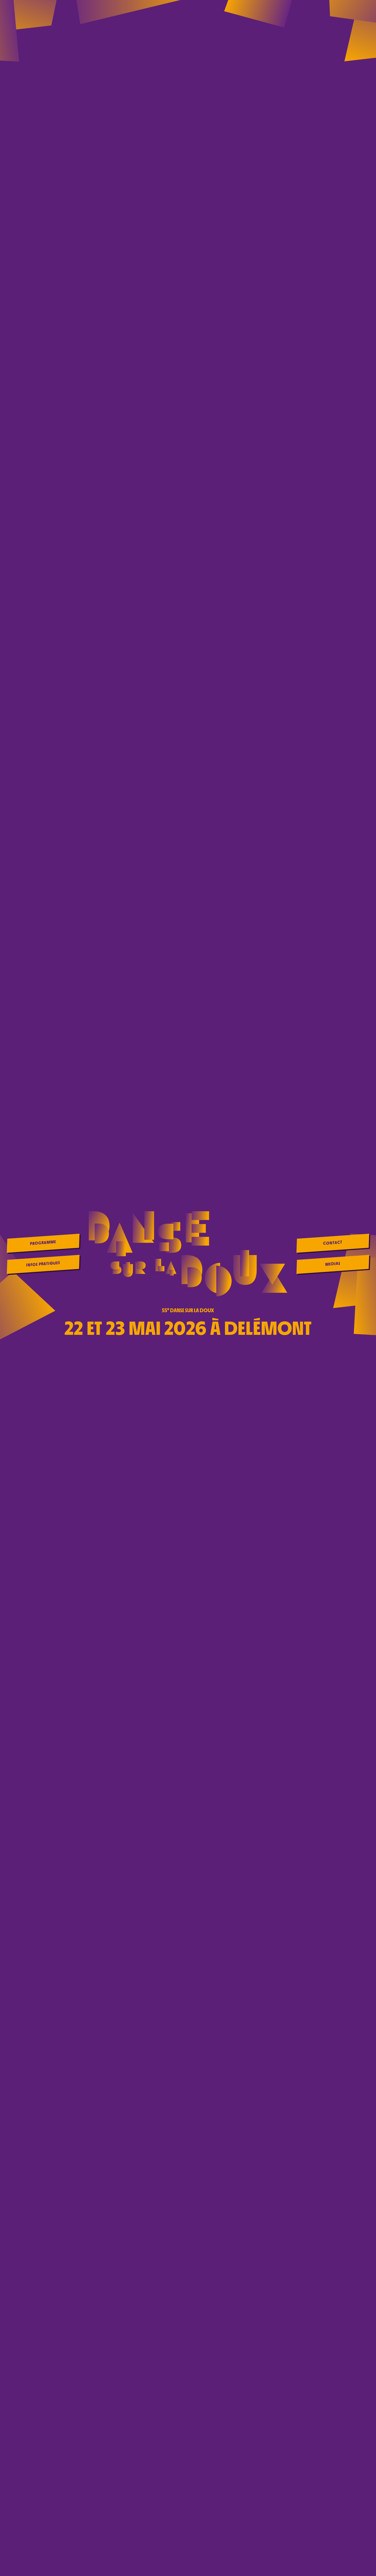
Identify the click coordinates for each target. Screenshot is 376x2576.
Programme (43, 1243)
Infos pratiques (43, 1264)
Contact (332, 1243)
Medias (332, 1264)
